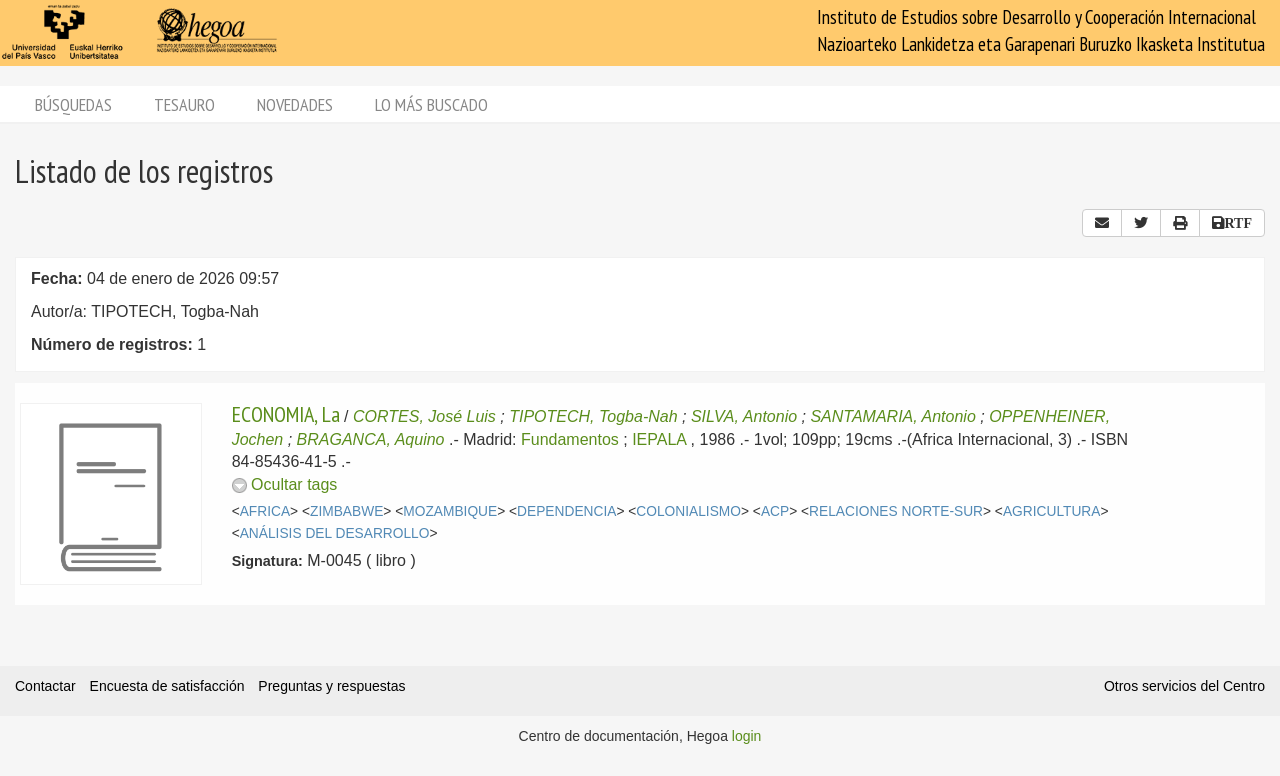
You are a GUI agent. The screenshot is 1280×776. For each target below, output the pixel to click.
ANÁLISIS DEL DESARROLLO (335, 533)
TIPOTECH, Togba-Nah (593, 416)
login (747, 736)
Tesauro (184, 104)
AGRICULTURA (1052, 511)
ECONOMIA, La (286, 414)
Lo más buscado (431, 104)
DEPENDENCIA (566, 511)
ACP (775, 511)
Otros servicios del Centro (1184, 686)
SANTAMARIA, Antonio (892, 416)
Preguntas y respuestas (331, 686)
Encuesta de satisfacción (167, 686)
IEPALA (659, 439)
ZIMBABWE (346, 511)
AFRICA (265, 511)
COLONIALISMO (688, 511)
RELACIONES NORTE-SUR (896, 511)
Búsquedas (73, 104)
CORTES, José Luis (424, 416)
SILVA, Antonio (744, 416)
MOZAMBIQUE (450, 511)
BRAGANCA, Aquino (371, 439)
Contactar (45, 686)
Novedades (295, 104)
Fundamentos (570, 439)
